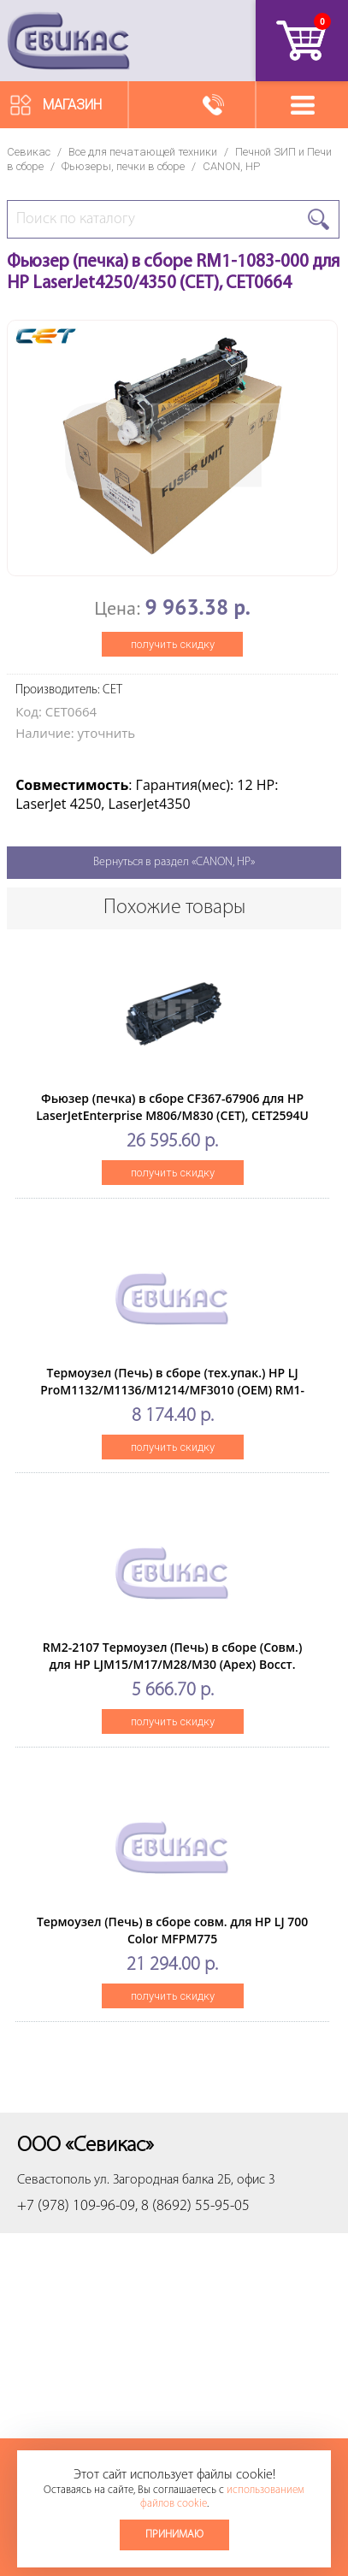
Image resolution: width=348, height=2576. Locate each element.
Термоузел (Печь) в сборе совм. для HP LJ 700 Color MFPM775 (172, 1930)
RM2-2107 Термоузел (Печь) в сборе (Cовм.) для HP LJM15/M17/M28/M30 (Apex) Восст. (173, 1655)
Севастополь (54, 2180)
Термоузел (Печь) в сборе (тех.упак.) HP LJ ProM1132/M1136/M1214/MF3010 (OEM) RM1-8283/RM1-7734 (172, 1390)
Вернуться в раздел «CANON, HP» (174, 862)
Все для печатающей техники (142, 151)
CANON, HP (231, 166)
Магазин (72, 105)
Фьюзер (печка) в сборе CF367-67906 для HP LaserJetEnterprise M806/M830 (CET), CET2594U (172, 1106)
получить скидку (173, 644)
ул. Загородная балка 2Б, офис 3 (184, 2180)
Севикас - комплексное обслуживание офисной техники (68, 41)
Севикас (28, 151)
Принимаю (174, 2534)
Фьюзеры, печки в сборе (123, 166)
